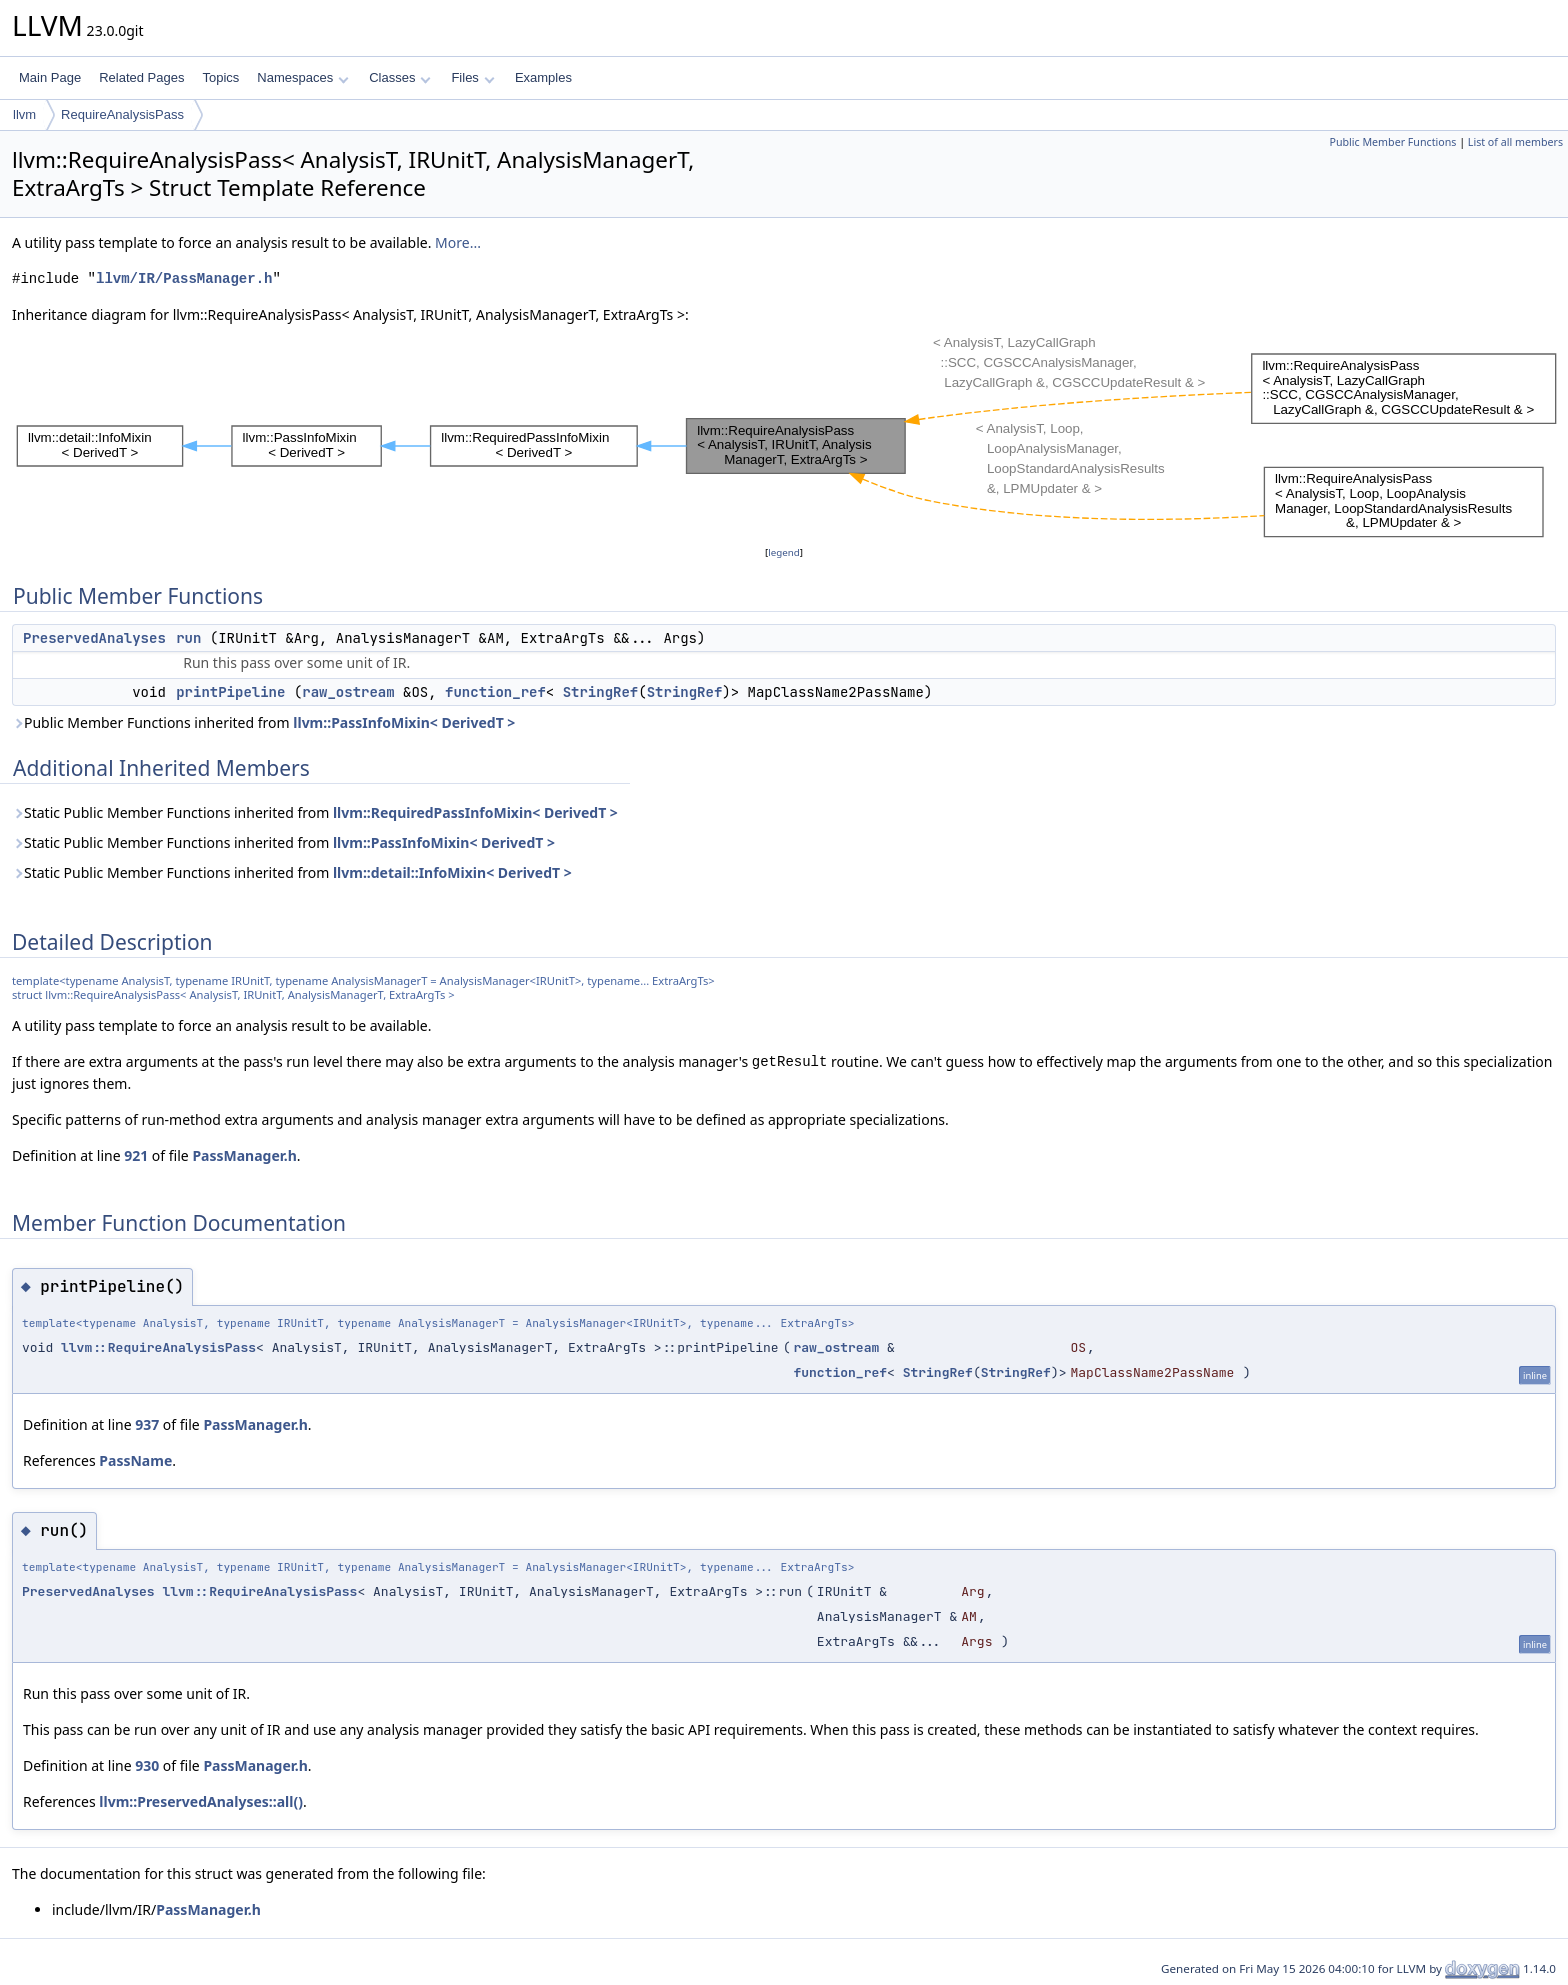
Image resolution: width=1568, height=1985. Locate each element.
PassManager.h (244, 1155)
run (188, 638)
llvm (24, 114)
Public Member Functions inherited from (263, 722)
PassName (135, 1460)
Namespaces (302, 77)
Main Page (50, 77)
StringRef (601, 692)
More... (458, 242)
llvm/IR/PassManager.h (184, 278)
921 (136, 1155)
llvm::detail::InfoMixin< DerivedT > (452, 872)
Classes (400, 77)
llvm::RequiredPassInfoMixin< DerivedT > (475, 812)
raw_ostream (348, 692)
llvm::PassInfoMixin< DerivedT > (404, 722)
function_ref (495, 692)
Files (472, 77)
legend (784, 552)
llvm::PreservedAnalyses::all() (201, 1801)
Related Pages (141, 77)
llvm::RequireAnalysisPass (158, 1347)
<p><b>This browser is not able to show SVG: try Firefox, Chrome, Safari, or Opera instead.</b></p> (787, 434)
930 (147, 1765)
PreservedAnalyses (94, 638)
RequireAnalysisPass (122, 114)
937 (147, 1424)
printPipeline (230, 692)
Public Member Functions (1392, 142)
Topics (220, 77)
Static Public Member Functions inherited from (315, 812)
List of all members (1515, 142)
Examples (543, 77)
